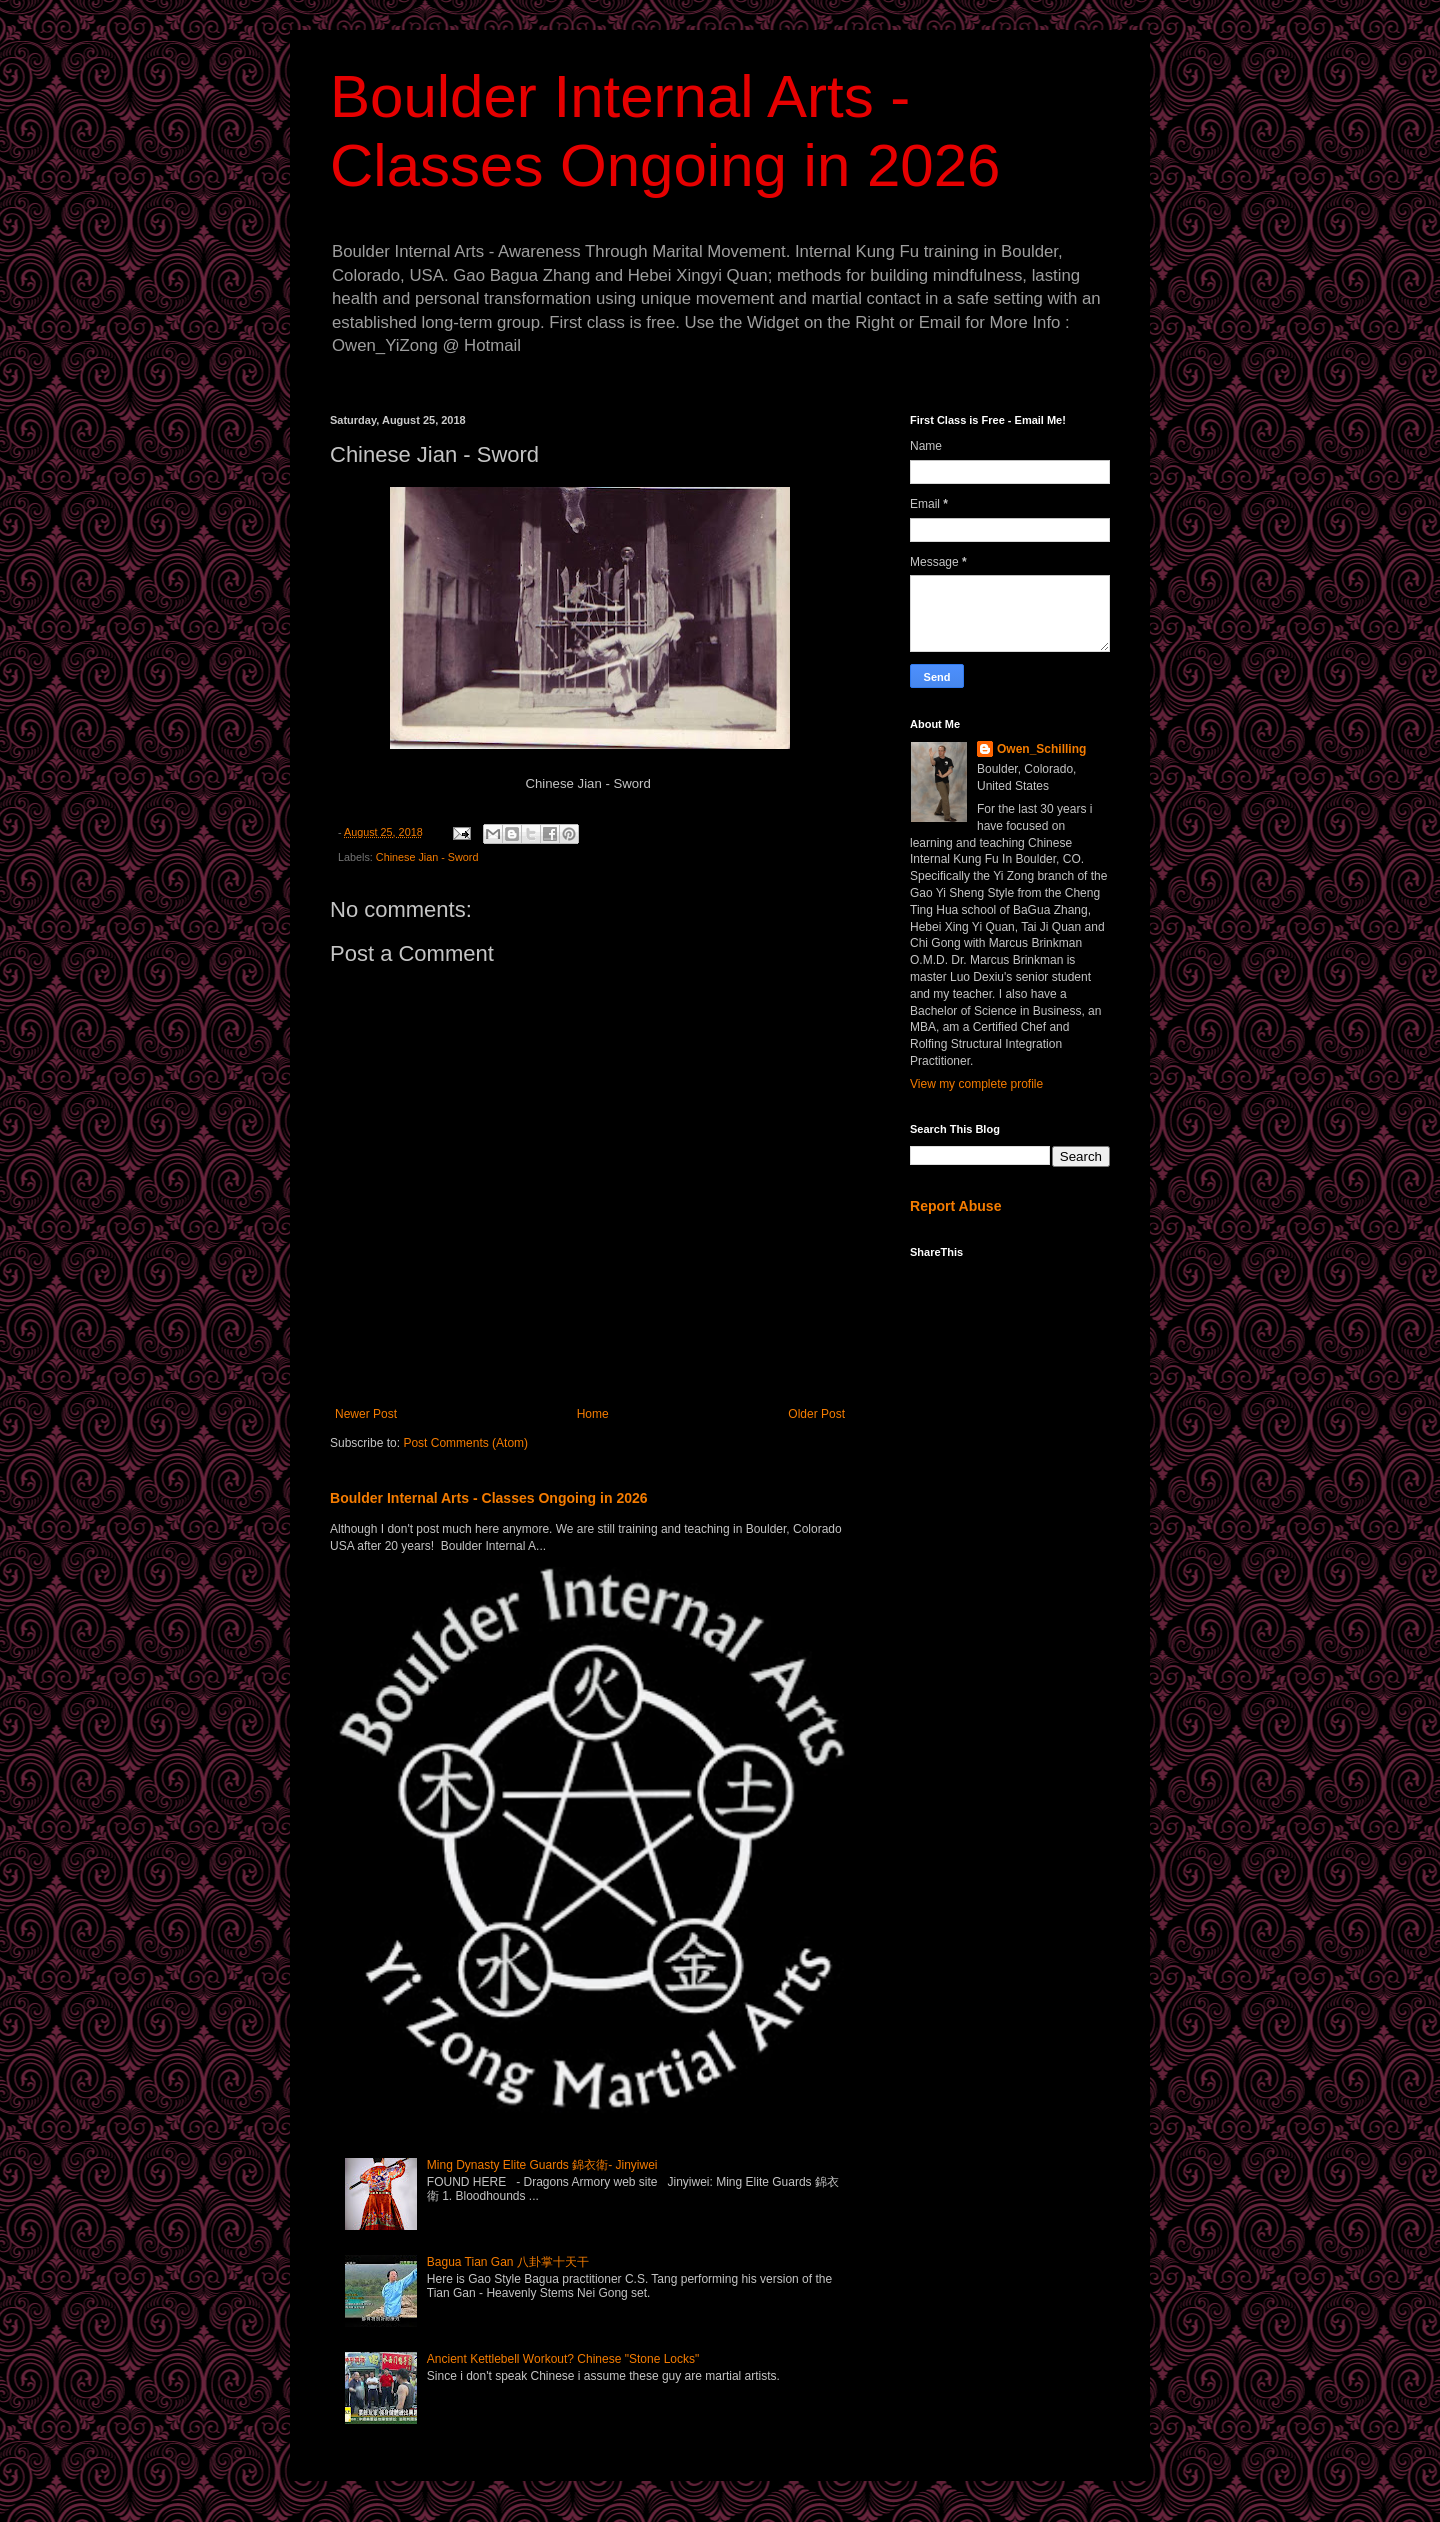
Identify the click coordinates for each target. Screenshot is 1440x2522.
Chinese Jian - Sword (427, 857)
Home (593, 1414)
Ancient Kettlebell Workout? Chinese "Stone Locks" (563, 2359)
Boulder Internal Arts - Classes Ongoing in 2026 (489, 1498)
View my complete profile (976, 1084)
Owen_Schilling (1041, 749)
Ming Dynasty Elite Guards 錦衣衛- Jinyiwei (542, 2165)
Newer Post (366, 1414)
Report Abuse (955, 1206)
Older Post (816, 1414)
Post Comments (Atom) (465, 1443)
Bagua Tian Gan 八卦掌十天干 (508, 2262)
